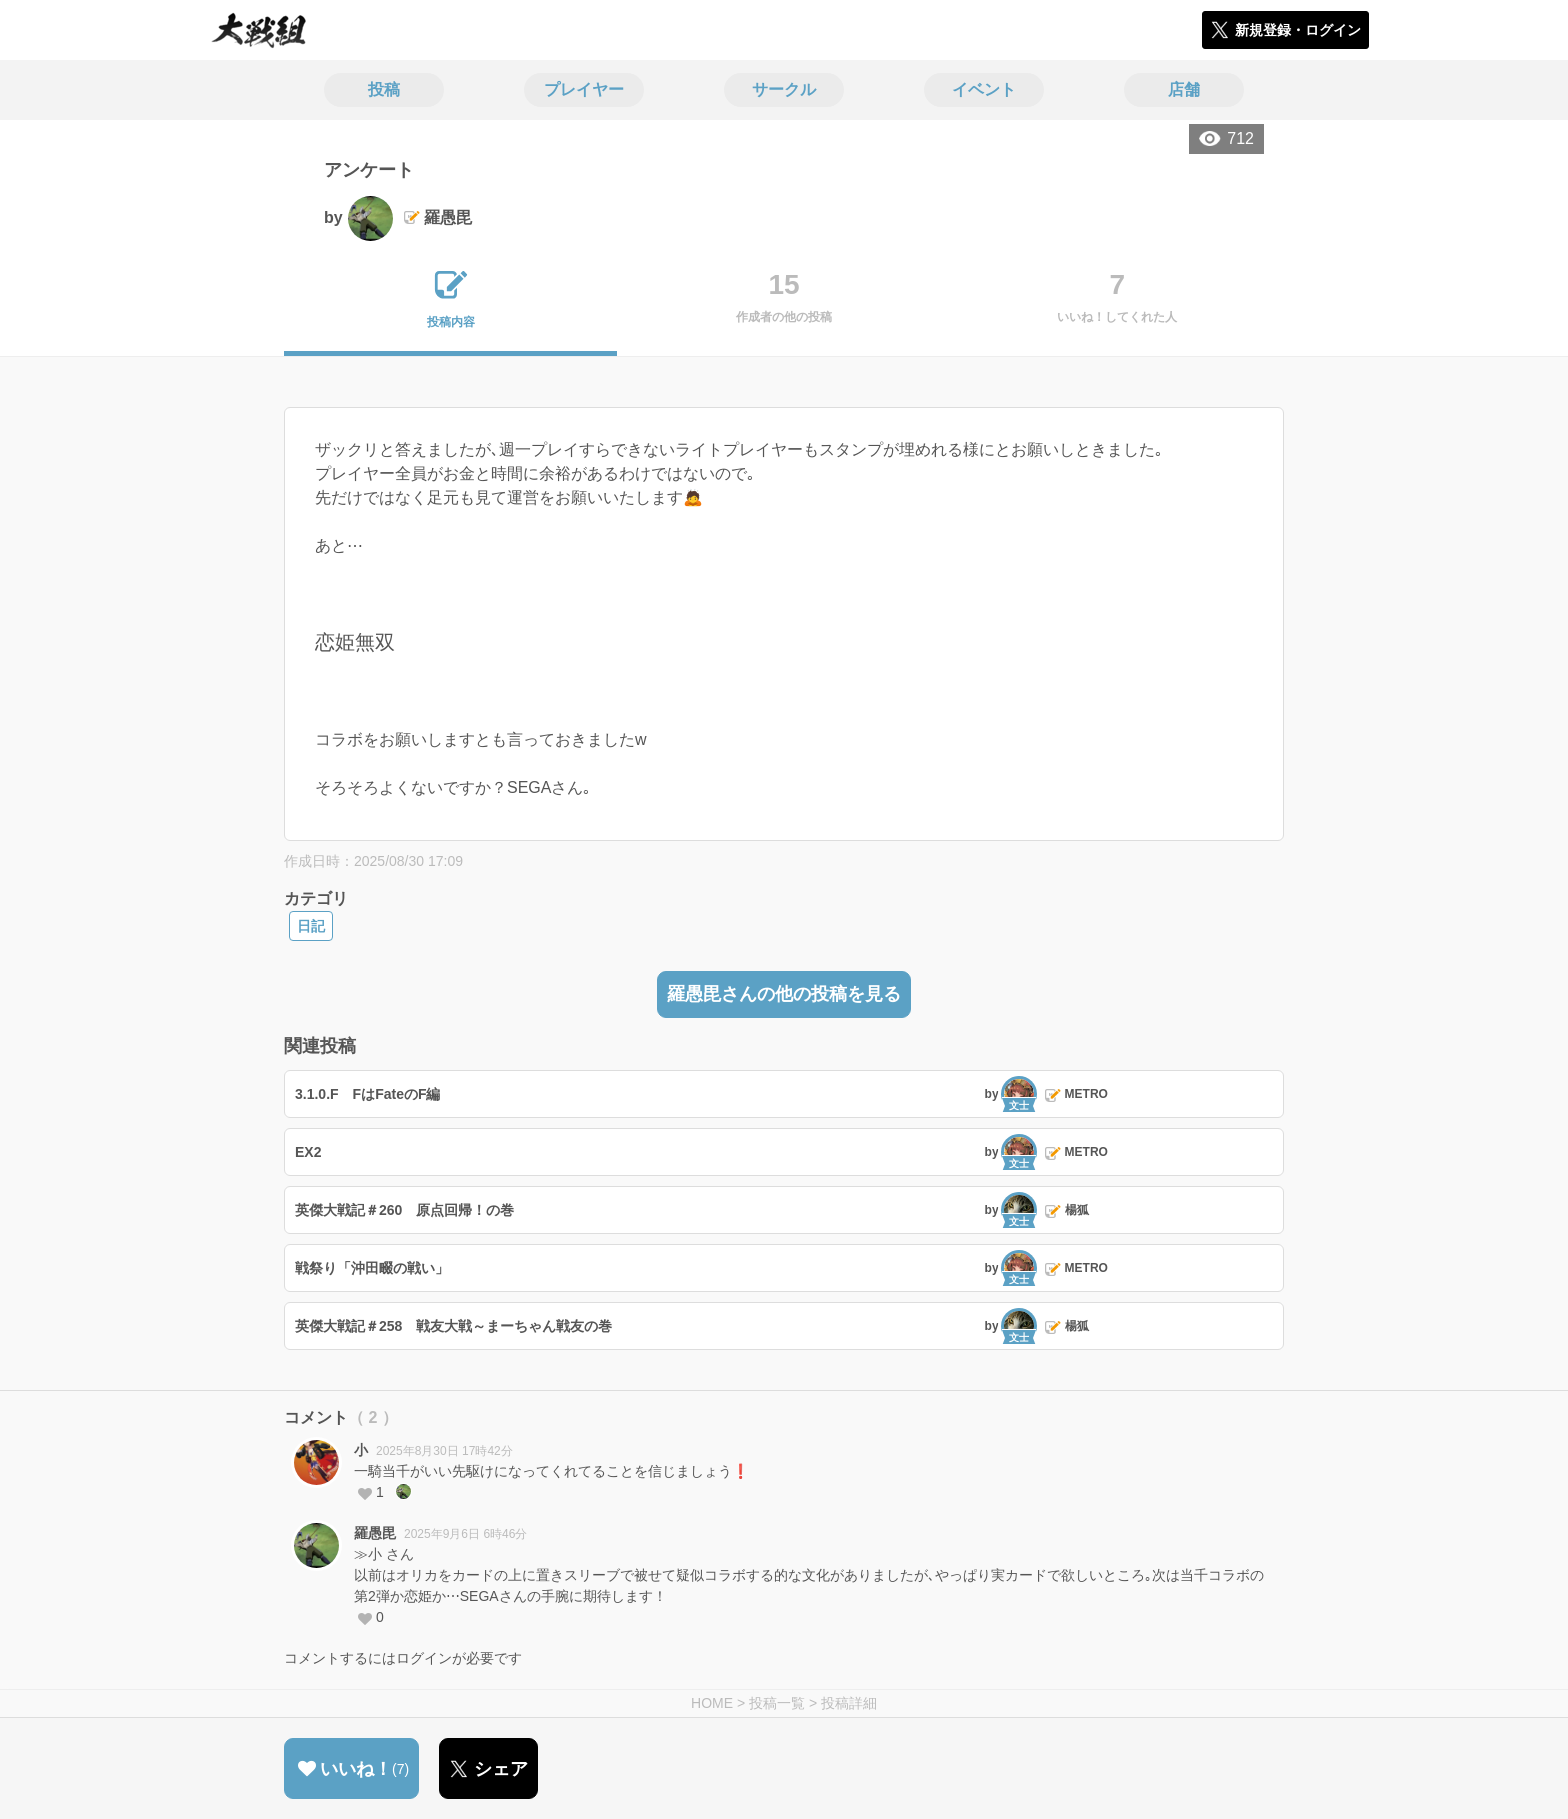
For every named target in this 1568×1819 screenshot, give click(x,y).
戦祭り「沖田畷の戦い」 (372, 1268)
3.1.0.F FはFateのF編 (367, 1094)
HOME (712, 1703)
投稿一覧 (777, 1703)
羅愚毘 (375, 1533)
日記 (311, 926)
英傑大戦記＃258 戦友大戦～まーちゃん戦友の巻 (453, 1326)
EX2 (308, 1152)
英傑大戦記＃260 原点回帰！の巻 (404, 1210)
